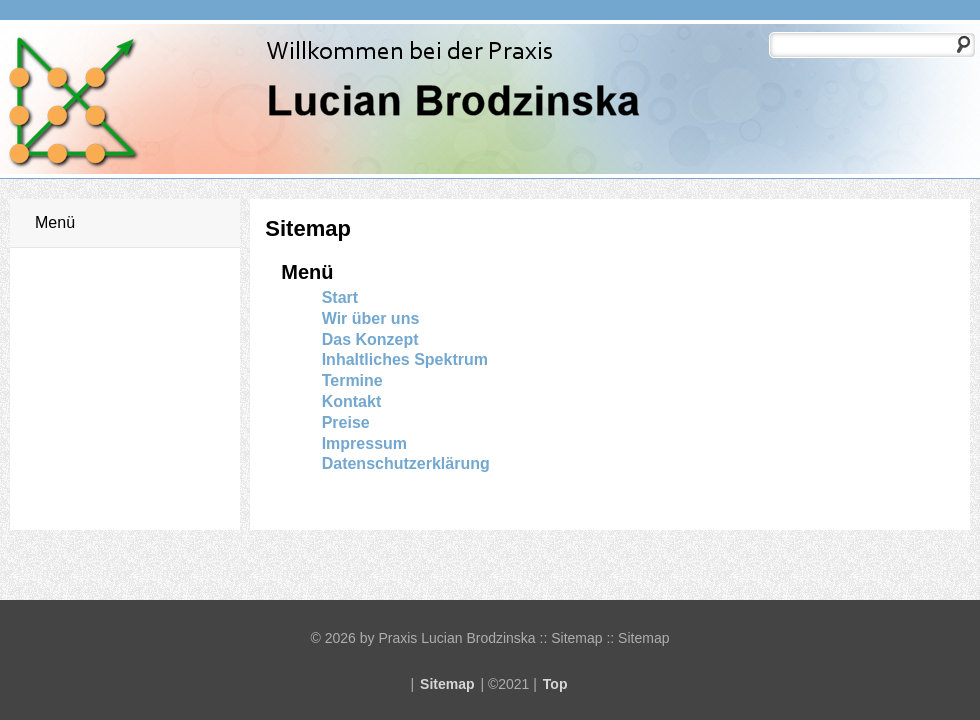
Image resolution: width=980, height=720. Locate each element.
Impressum (364, 443)
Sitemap (447, 684)
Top (555, 684)
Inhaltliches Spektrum (405, 359)
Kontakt (352, 401)
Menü (55, 222)
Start (340, 297)
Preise (346, 422)
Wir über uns (371, 318)
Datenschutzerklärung (406, 463)
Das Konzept (370, 339)
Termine (352, 380)
